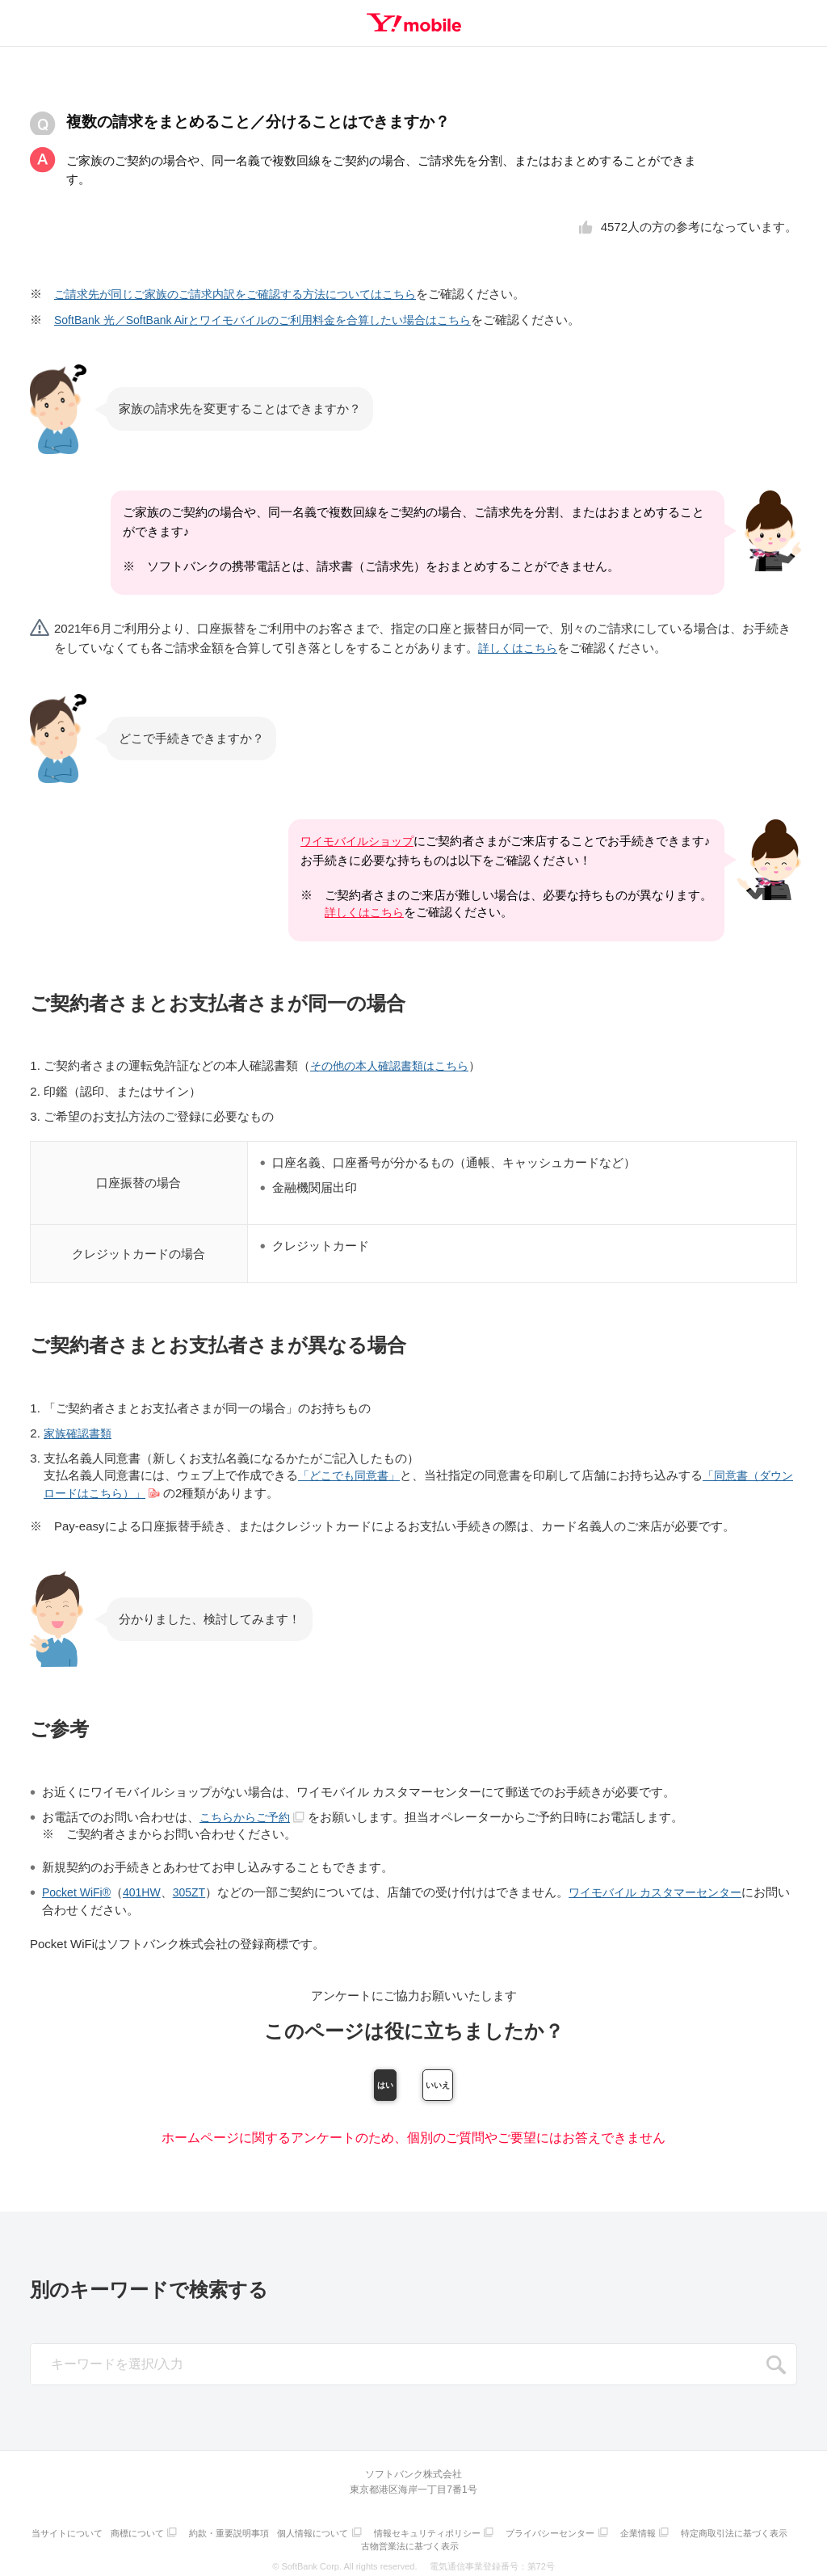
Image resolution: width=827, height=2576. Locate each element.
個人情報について (373, 2532)
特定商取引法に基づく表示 (359, 2541)
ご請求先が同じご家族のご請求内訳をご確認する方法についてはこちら (248, 294)
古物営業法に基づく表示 (474, 2541)
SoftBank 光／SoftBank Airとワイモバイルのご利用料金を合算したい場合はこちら (277, 319)
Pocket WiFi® (78, 1889)
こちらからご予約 (255, 1813)
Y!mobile (413, 22)
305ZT (197, 1889)
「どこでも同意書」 (352, 1473)
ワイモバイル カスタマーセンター (670, 1889)
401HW (148, 1889)
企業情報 (711, 2532)
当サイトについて (116, 2532)
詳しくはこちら (520, 647)
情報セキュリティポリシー (492, 2532)
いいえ (500, 2082)
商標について (190, 2532)
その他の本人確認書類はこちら (395, 1064)
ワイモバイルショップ (355, 840)
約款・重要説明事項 (286, 2532)
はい (327, 2082)
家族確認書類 (80, 1430)
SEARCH (776, 2367)
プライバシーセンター (619, 2532)
